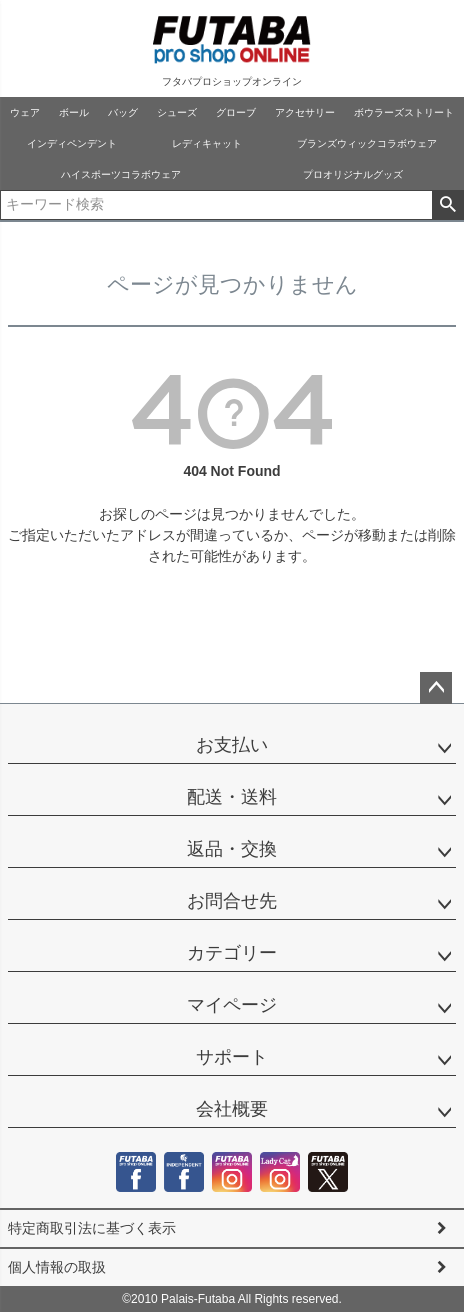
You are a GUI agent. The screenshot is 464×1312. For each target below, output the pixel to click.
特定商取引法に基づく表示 (92, 1228)
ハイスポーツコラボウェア (121, 174)
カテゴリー (232, 953)
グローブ (236, 112)
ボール (74, 112)
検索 (447, 205)
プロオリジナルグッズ (353, 174)
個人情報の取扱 (57, 1267)
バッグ (123, 112)
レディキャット (207, 143)
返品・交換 (232, 849)
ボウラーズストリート (404, 112)
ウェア (25, 112)
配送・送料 (232, 797)
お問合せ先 (232, 901)
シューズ (177, 112)
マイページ (232, 1005)
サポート (232, 1057)
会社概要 (232, 1109)
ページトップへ (436, 688)
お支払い (232, 745)
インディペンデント (72, 143)
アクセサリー (305, 112)
